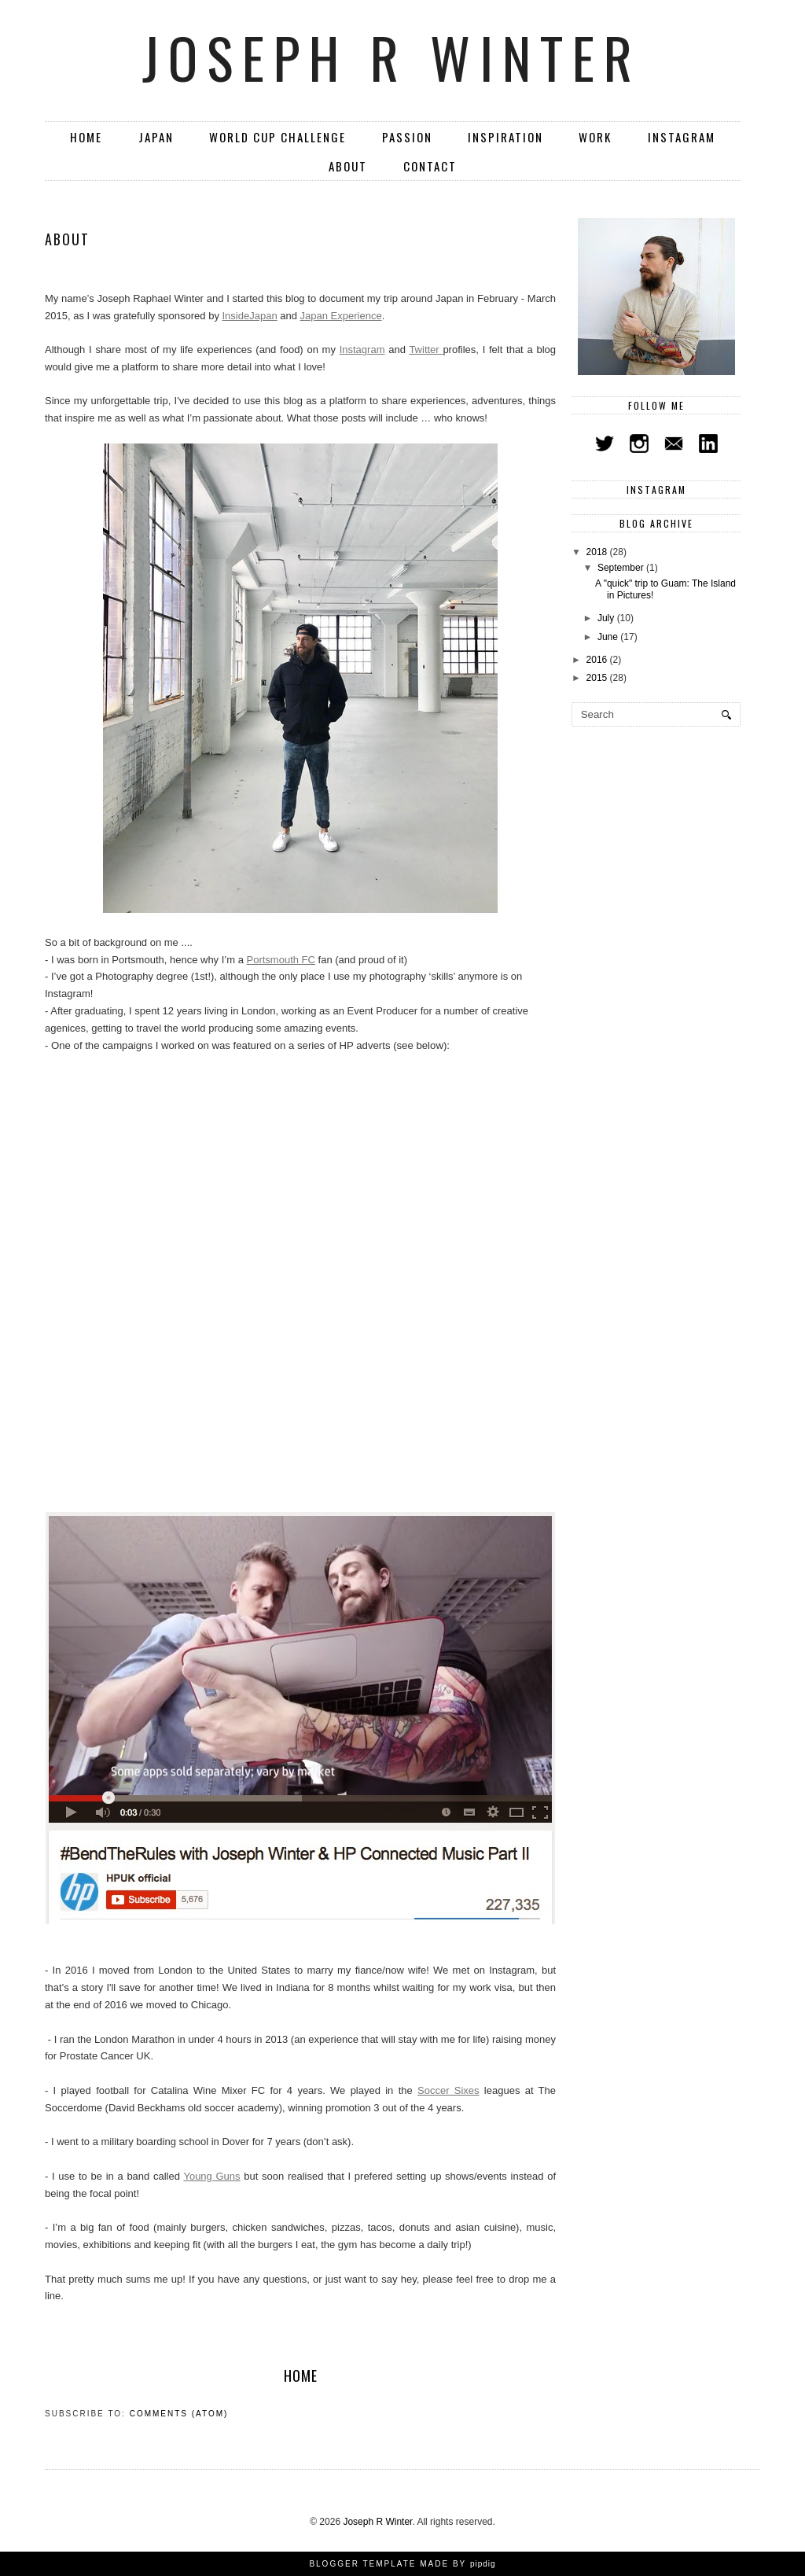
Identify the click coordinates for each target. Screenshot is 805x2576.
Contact (430, 166)
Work (595, 136)
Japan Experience (341, 316)
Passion (407, 136)
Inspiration (505, 136)
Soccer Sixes (448, 2090)
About (348, 166)
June (608, 636)
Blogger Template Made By (402, 2563)
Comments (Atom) (179, 2413)
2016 (598, 659)
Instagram (681, 136)
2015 (598, 677)
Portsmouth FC (281, 960)
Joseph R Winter (391, 57)
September (621, 567)
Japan (156, 136)
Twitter (426, 349)
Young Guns (211, 2176)
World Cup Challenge (277, 136)
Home (86, 136)
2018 (598, 552)
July (607, 618)
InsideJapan (250, 316)
